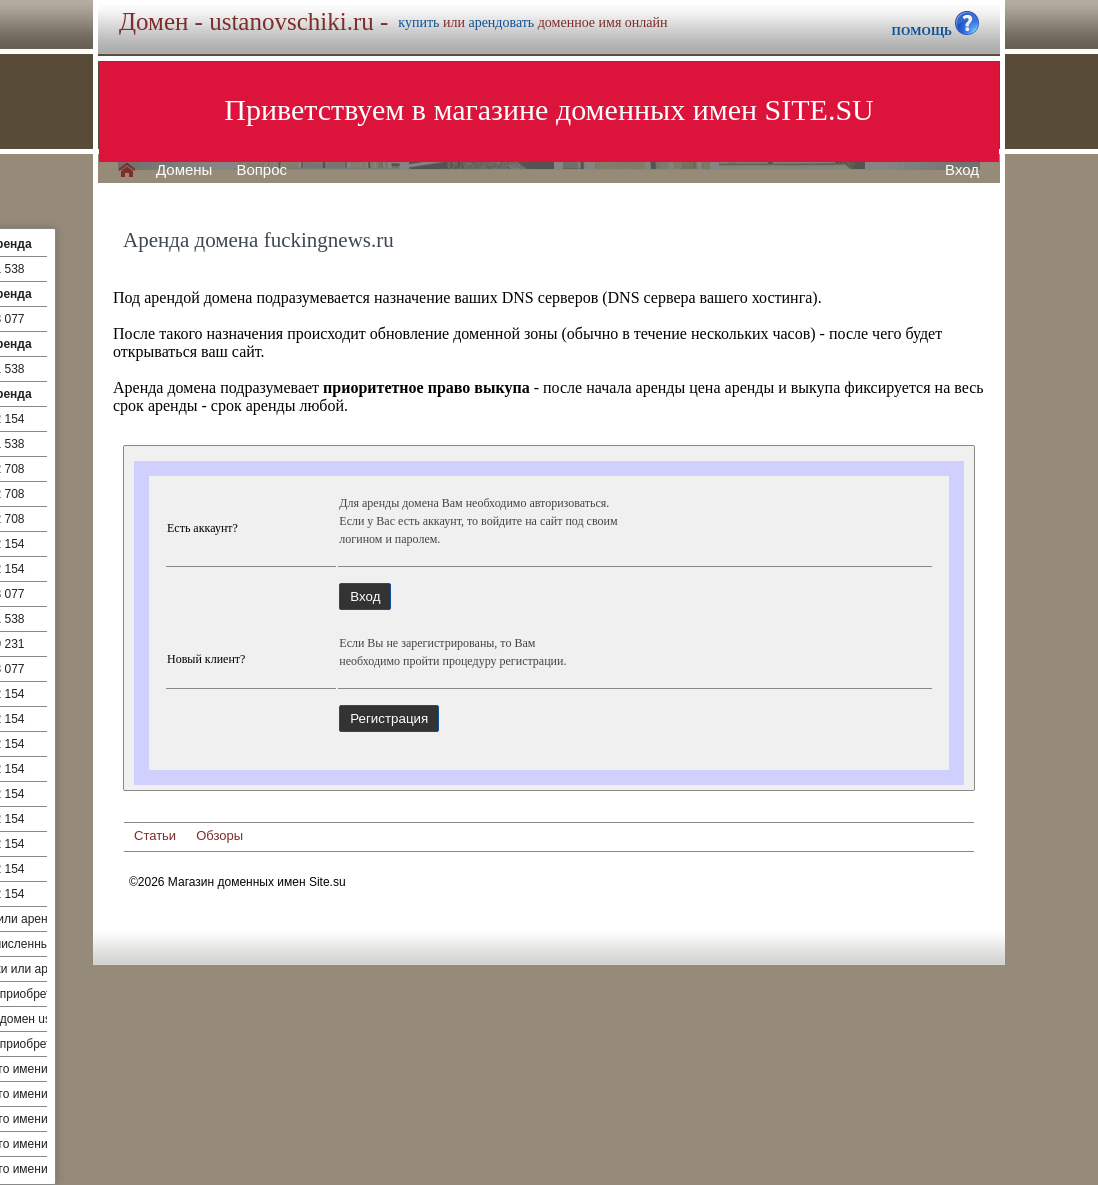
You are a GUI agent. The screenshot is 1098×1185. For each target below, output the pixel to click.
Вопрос (261, 170)
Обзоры (219, 835)
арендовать (501, 22)
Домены (184, 170)
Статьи (155, 835)
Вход (962, 170)
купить (418, 22)
